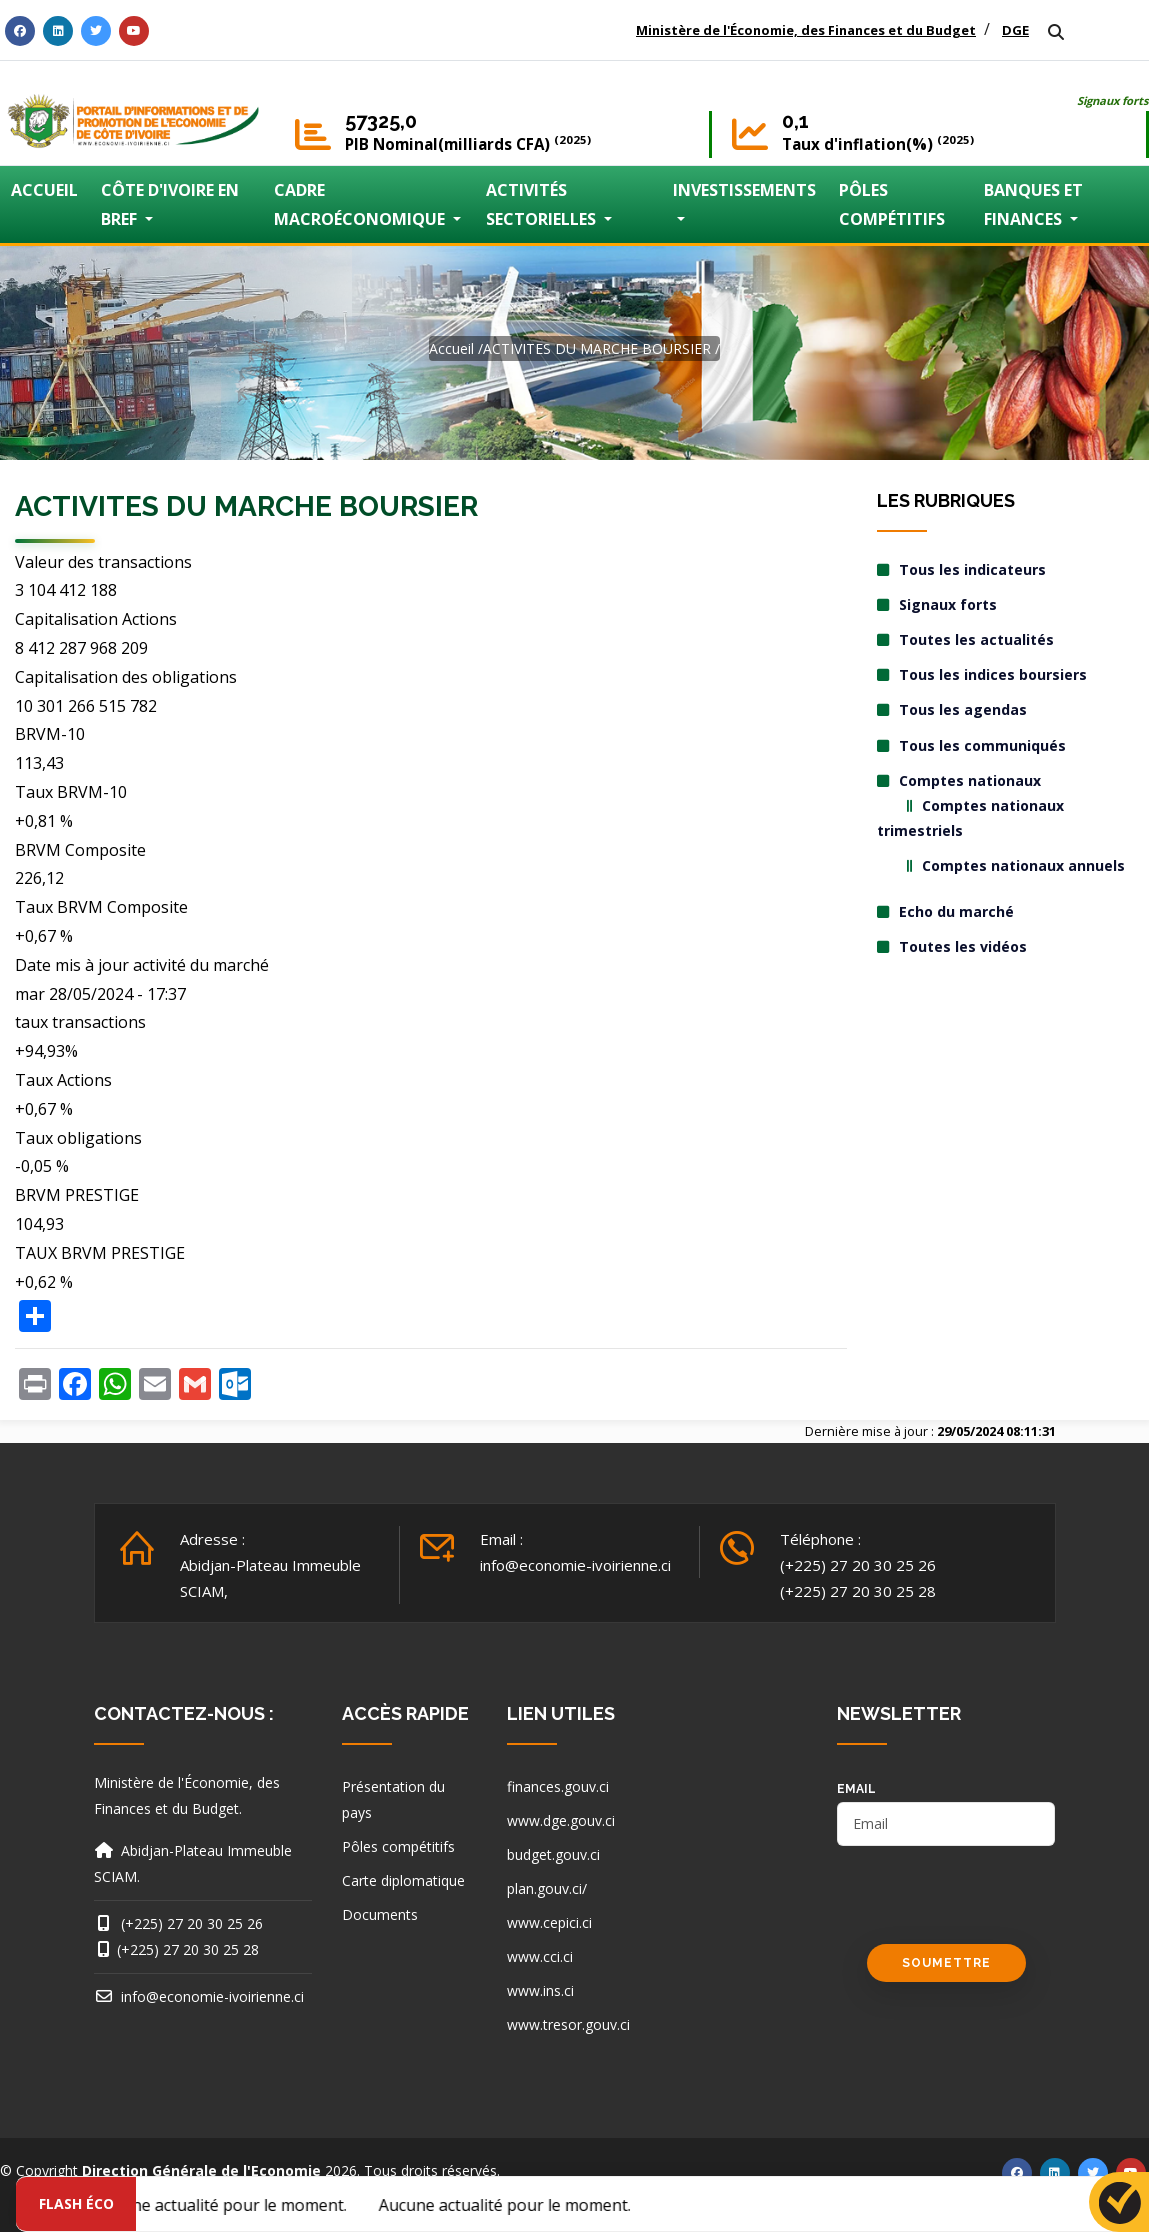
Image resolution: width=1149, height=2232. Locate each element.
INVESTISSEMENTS (744, 190)
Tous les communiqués (982, 745)
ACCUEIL (44, 190)
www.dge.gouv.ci (561, 1820)
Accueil (451, 348)
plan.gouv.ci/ (547, 1888)
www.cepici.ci (549, 1922)
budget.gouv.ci (553, 1854)
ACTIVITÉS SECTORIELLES (543, 204)
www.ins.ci (540, 1990)
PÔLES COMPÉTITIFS (892, 204)
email (856, 1789)
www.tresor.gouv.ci (568, 2024)
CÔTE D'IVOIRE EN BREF (170, 204)
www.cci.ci (540, 1956)
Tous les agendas (963, 709)
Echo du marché (956, 911)
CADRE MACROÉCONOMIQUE (361, 204)
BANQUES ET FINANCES (1033, 204)
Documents (380, 1914)
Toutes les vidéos (963, 946)
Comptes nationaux (970, 780)
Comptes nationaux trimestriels (970, 818)
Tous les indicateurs (972, 569)
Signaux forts (1113, 100)
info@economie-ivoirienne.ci (575, 1565)
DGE (1015, 30)
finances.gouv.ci (558, 1786)
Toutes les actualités (976, 639)
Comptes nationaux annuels (1023, 865)
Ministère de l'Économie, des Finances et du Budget (806, 30)
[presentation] (989, 1905)
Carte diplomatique (403, 1880)
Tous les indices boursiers (993, 674)
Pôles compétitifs (398, 1846)
